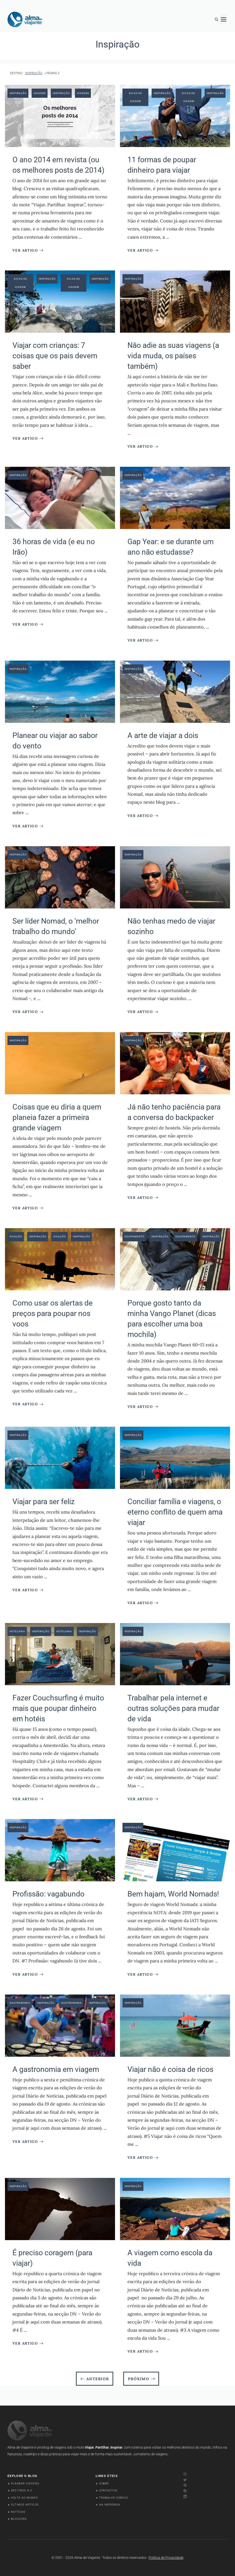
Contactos (108, 2490)
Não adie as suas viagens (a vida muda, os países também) (173, 355)
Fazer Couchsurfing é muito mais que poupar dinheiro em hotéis (58, 1708)
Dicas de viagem (135, 97)
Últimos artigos (25, 2504)
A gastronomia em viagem (55, 2069)
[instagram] (185, 2474)
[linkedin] (185, 2496)
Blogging (19, 2519)
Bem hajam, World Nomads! (173, 1894)
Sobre (104, 2483)
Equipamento (134, 1236)
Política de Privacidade (166, 2558)
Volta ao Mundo (24, 2497)
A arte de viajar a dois (162, 735)
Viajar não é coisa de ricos (170, 2069)
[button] (217, 19)
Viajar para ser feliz (43, 1501)
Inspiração (33, 73)
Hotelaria (17, 1631)
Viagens (40, 93)
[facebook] (185, 2491)
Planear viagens (25, 2483)
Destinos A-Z (21, 2490)
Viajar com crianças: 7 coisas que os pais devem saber (54, 355)
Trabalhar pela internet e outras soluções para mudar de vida (173, 1708)
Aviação (15, 1236)
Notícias (18, 2512)
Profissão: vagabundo (48, 1894)
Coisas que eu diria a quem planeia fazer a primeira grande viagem (56, 1117)
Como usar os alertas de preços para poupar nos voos (52, 1313)
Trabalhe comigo (113, 2497)
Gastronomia (19, 2002)
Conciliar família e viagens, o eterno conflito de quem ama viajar (175, 1512)
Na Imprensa (109, 2504)
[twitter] (185, 2479)
